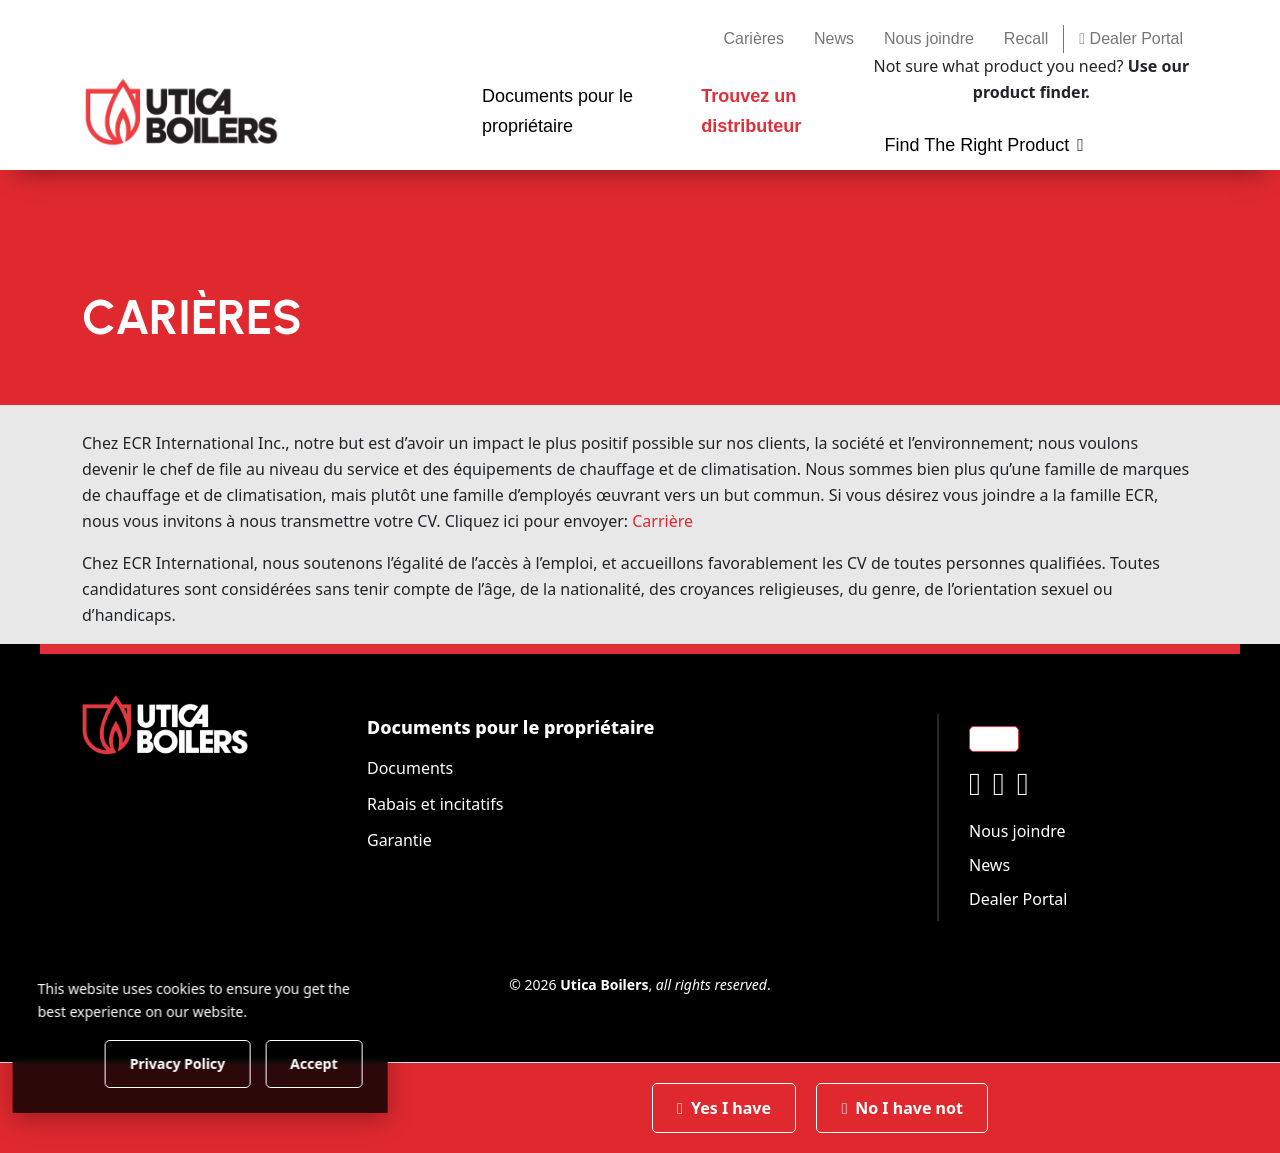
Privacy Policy (204, 1062)
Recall (1026, 38)
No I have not (902, 1108)
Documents (410, 768)
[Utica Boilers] (181, 112)
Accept (341, 1062)
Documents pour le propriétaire (510, 727)
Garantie (399, 840)
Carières (754, 38)
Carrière (662, 521)
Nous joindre (929, 38)
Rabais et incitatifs (435, 804)
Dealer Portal (1131, 38)
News (834, 38)
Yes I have (724, 1108)
